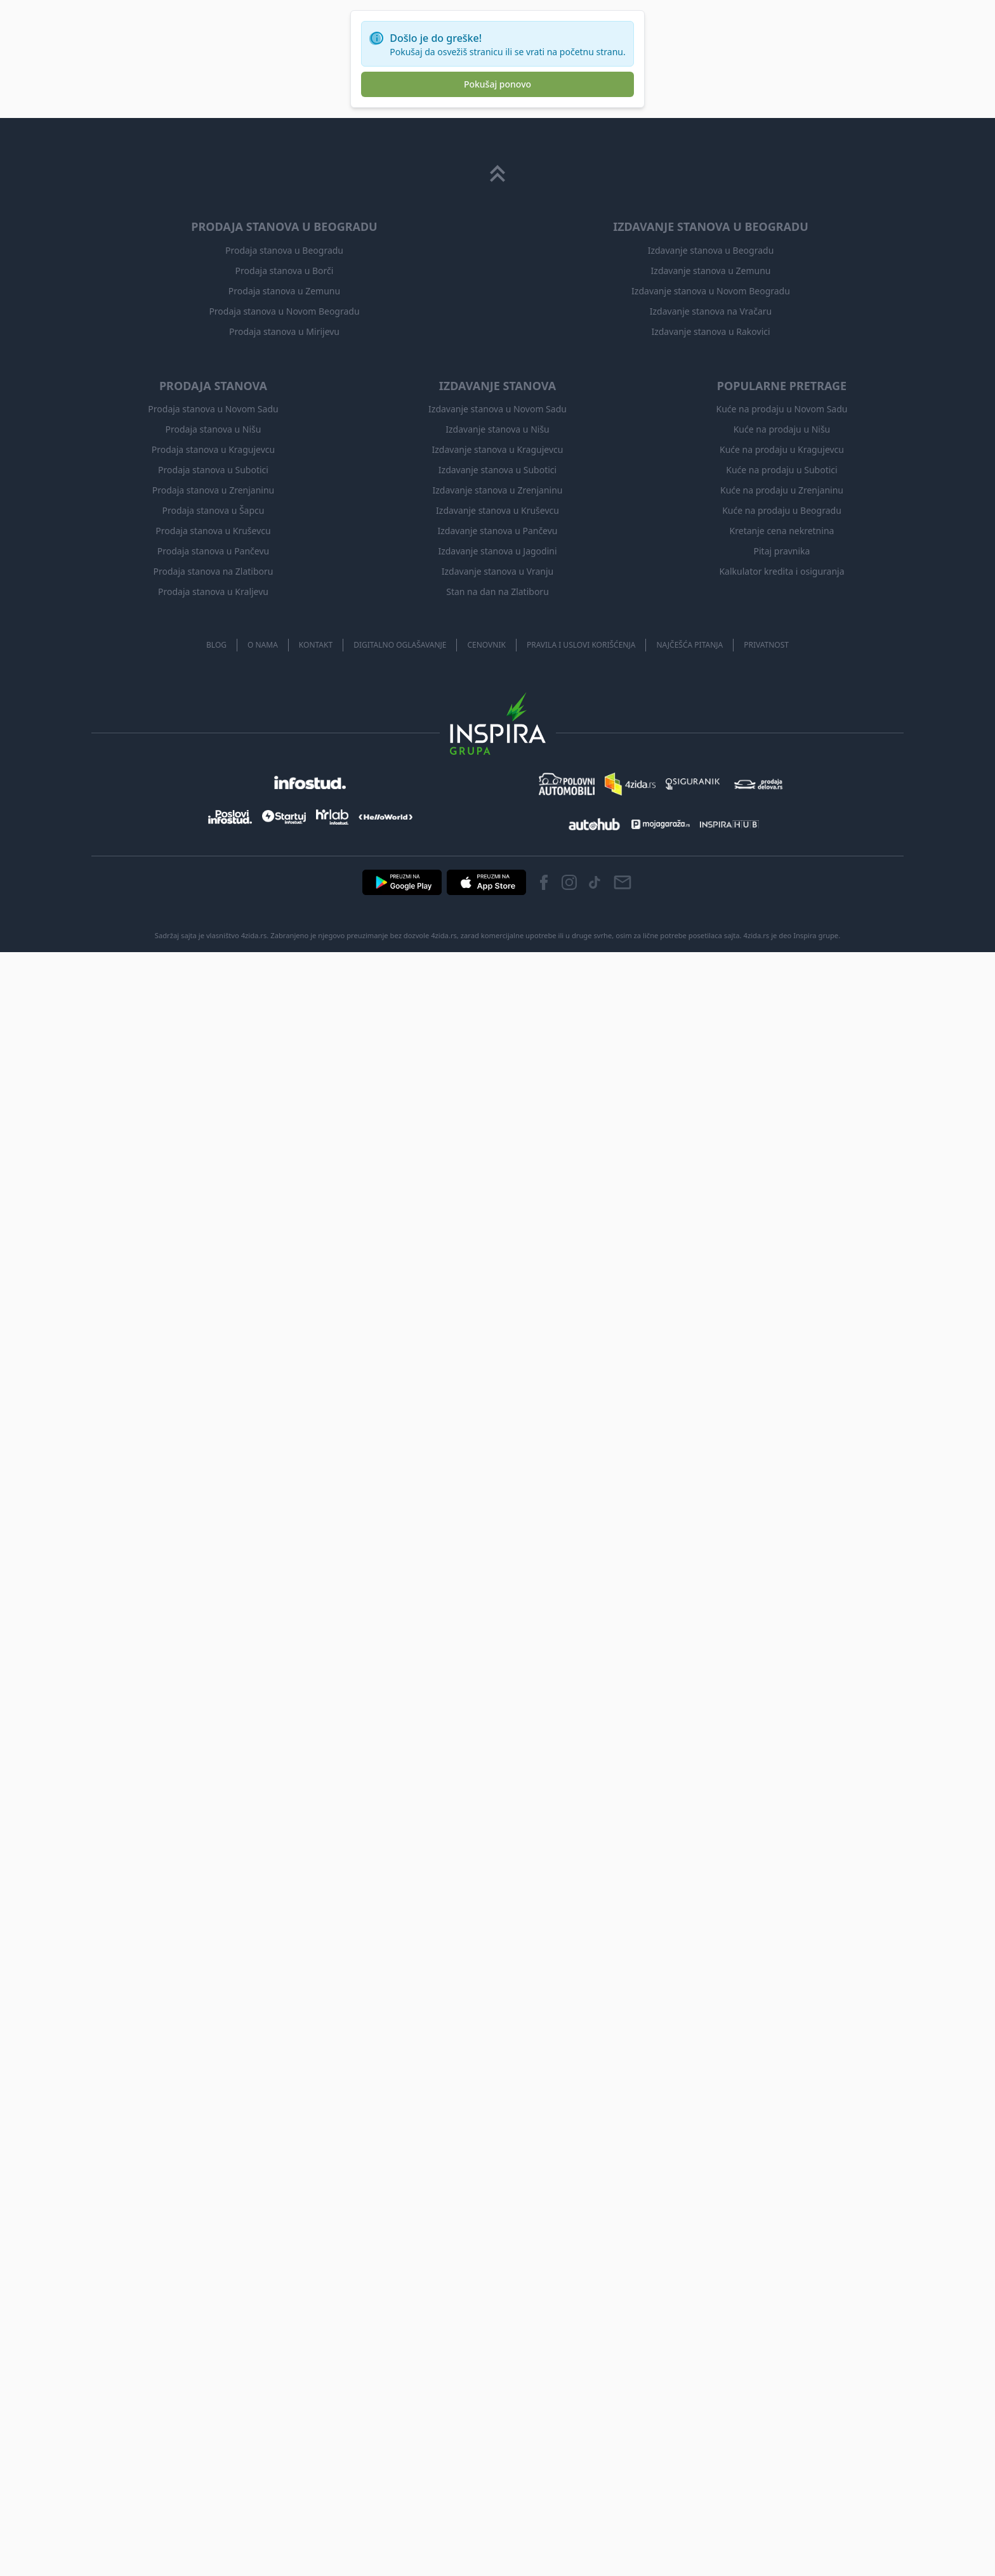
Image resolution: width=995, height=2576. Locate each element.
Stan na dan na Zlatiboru (497, 591)
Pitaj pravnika (782, 551)
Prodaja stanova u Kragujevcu (213, 449)
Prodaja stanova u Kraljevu (213, 591)
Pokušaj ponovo (497, 84)
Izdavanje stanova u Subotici (497, 470)
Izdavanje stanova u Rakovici (710, 331)
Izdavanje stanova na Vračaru (711, 311)
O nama (262, 644)
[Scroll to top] (497, 174)
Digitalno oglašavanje (399, 644)
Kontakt (316, 644)
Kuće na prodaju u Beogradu (781, 510)
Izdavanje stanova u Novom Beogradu (710, 291)
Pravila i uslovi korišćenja (581, 644)
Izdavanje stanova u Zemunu (711, 271)
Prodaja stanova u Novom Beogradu (284, 311)
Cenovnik (486, 644)
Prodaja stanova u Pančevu (213, 551)
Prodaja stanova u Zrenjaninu (213, 490)
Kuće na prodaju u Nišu (782, 429)
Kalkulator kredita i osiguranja (781, 571)
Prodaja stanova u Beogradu (284, 250)
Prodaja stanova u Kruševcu (212, 531)
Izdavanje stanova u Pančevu (498, 531)
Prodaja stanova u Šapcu (213, 510)
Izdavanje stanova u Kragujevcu (497, 449)
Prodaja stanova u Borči (284, 271)
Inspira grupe (815, 935)
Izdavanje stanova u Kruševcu (497, 510)
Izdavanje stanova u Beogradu (711, 250)
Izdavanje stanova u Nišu (497, 429)
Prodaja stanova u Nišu (213, 429)
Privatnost (766, 644)
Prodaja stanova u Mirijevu (284, 331)
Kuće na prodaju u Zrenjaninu (781, 490)
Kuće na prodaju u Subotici (781, 470)
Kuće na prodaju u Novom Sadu (782, 409)
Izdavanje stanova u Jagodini (497, 551)
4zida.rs (757, 935)
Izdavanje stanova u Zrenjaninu (497, 490)
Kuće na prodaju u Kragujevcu (782, 449)
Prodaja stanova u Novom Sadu (213, 409)
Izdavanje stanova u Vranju (497, 571)
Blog (216, 644)
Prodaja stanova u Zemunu (284, 291)
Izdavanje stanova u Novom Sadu (497, 409)
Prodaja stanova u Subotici (213, 470)
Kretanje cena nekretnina (782, 531)
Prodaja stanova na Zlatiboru (213, 571)
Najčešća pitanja (689, 644)
